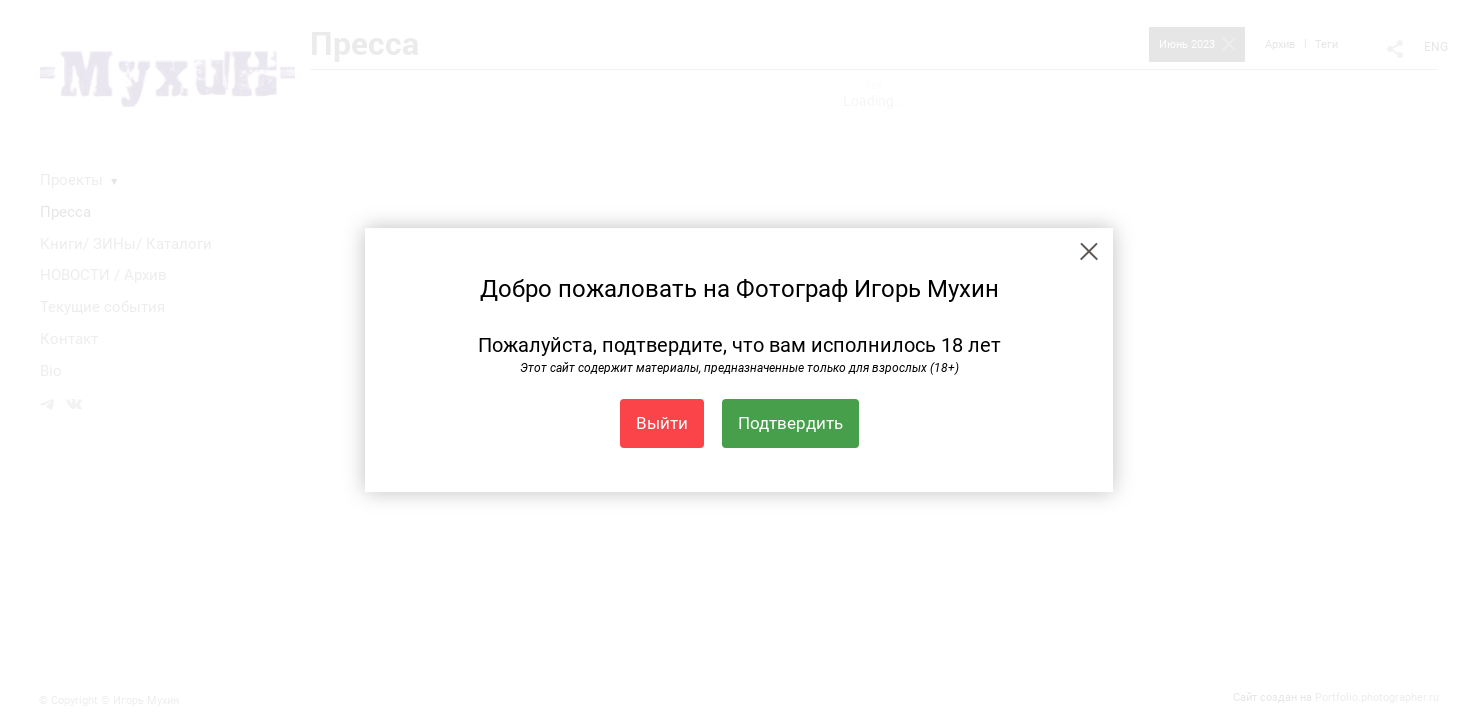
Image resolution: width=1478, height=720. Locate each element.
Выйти (662, 423)
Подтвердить (790, 423)
